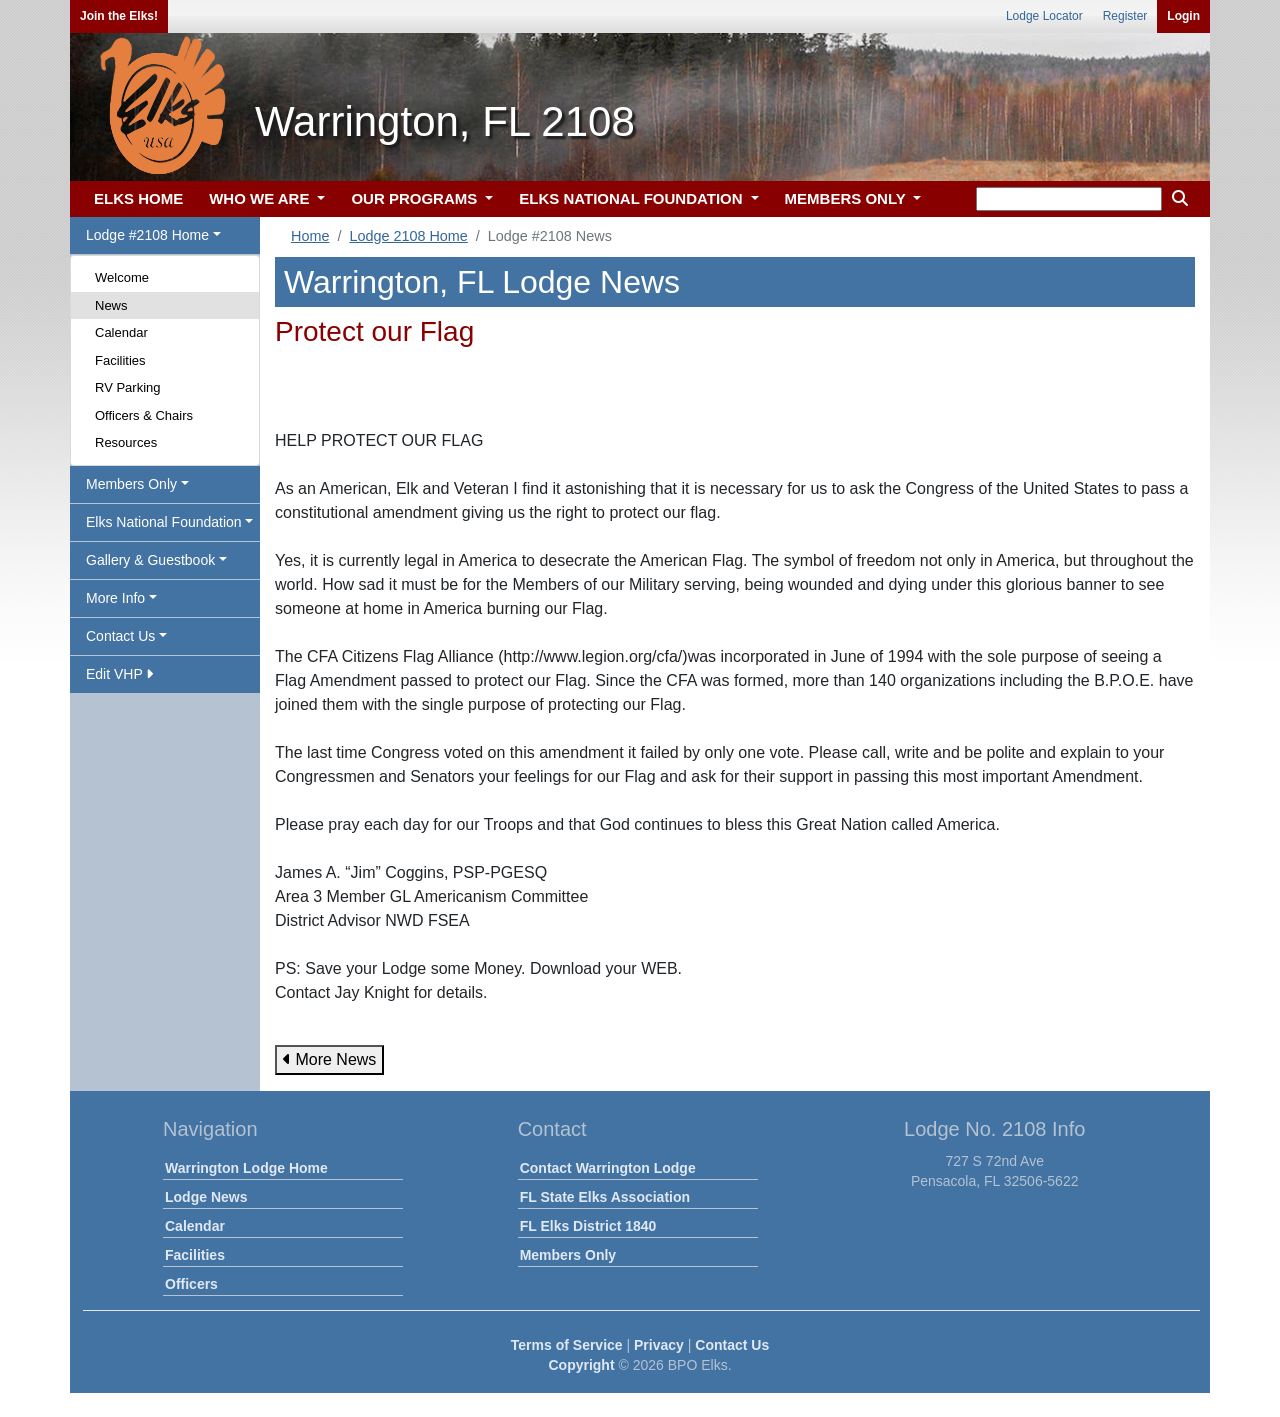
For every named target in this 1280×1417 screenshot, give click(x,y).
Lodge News (206, 1197)
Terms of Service (567, 1345)
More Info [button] (115, 598)
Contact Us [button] (120, 636)
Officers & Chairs (144, 415)
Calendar (121, 332)
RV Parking (128, 387)
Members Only (568, 1255)
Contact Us (732, 1345)
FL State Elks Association (605, 1197)
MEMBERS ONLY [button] (847, 198)
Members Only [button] (131, 484)
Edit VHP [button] (119, 674)
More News (329, 1059)
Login (1183, 16)
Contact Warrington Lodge (608, 1168)
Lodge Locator (1044, 16)
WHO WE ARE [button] (261, 198)
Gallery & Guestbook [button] (150, 560)
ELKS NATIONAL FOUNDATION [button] (633, 198)
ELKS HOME (138, 198)
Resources (126, 442)
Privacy (659, 1345)
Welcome (122, 277)
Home (310, 236)
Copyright (581, 1365)
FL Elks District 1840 (588, 1226)
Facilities (120, 360)
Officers (191, 1284)
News (111, 305)
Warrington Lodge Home (246, 1168)
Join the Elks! (119, 16)
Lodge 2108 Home (408, 236)
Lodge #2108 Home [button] (147, 235)
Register (1125, 16)
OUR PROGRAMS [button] (416, 198)
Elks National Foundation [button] (164, 522)
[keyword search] (1069, 199)
